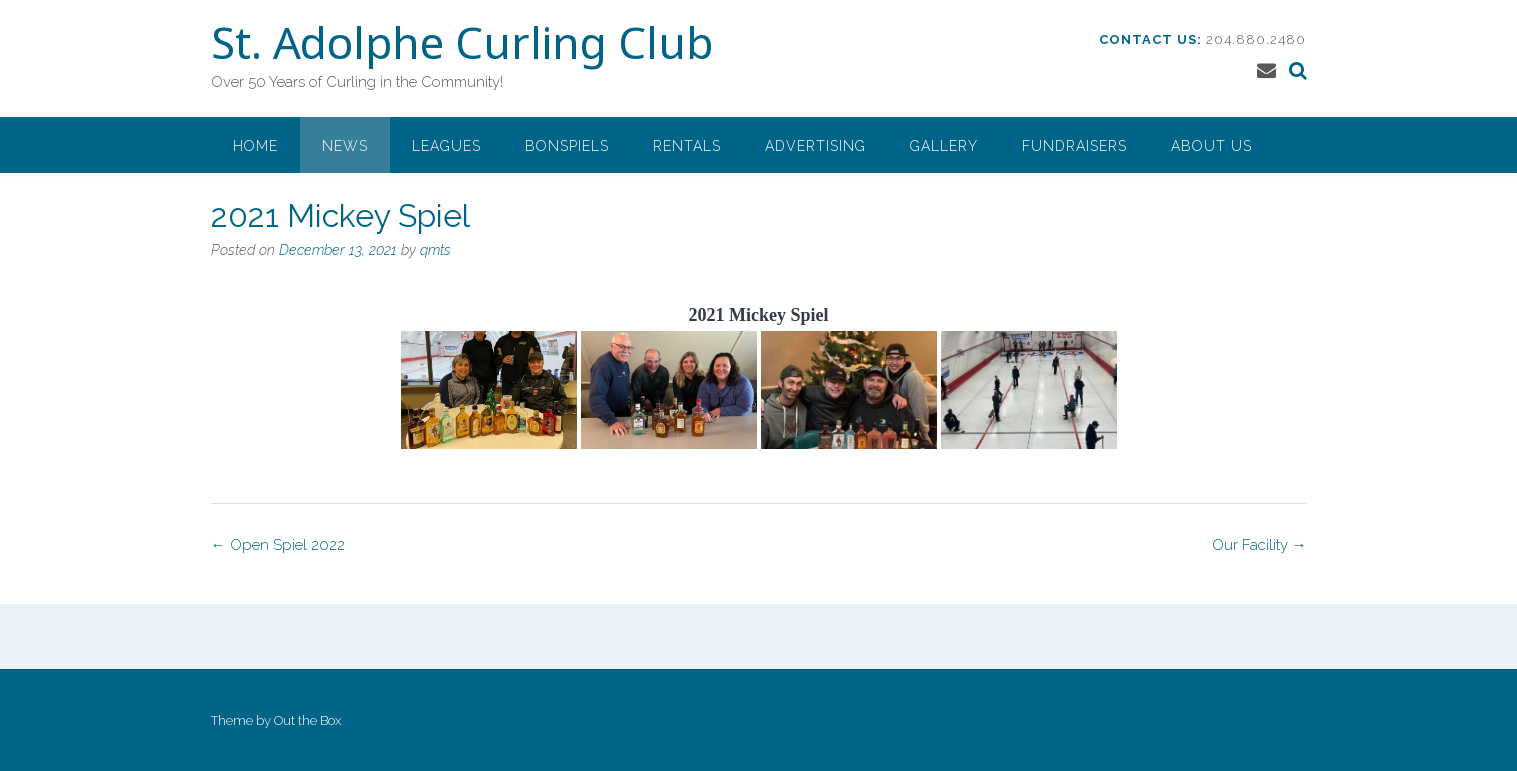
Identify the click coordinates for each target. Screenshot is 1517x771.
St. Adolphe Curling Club (462, 47)
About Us (1211, 146)
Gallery (944, 146)
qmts (435, 250)
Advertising (815, 146)
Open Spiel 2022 (278, 545)
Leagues (446, 146)
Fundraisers (1074, 146)
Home (255, 146)
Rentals (687, 146)
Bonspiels (567, 146)
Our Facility (1259, 545)
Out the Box (307, 720)
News (345, 146)
